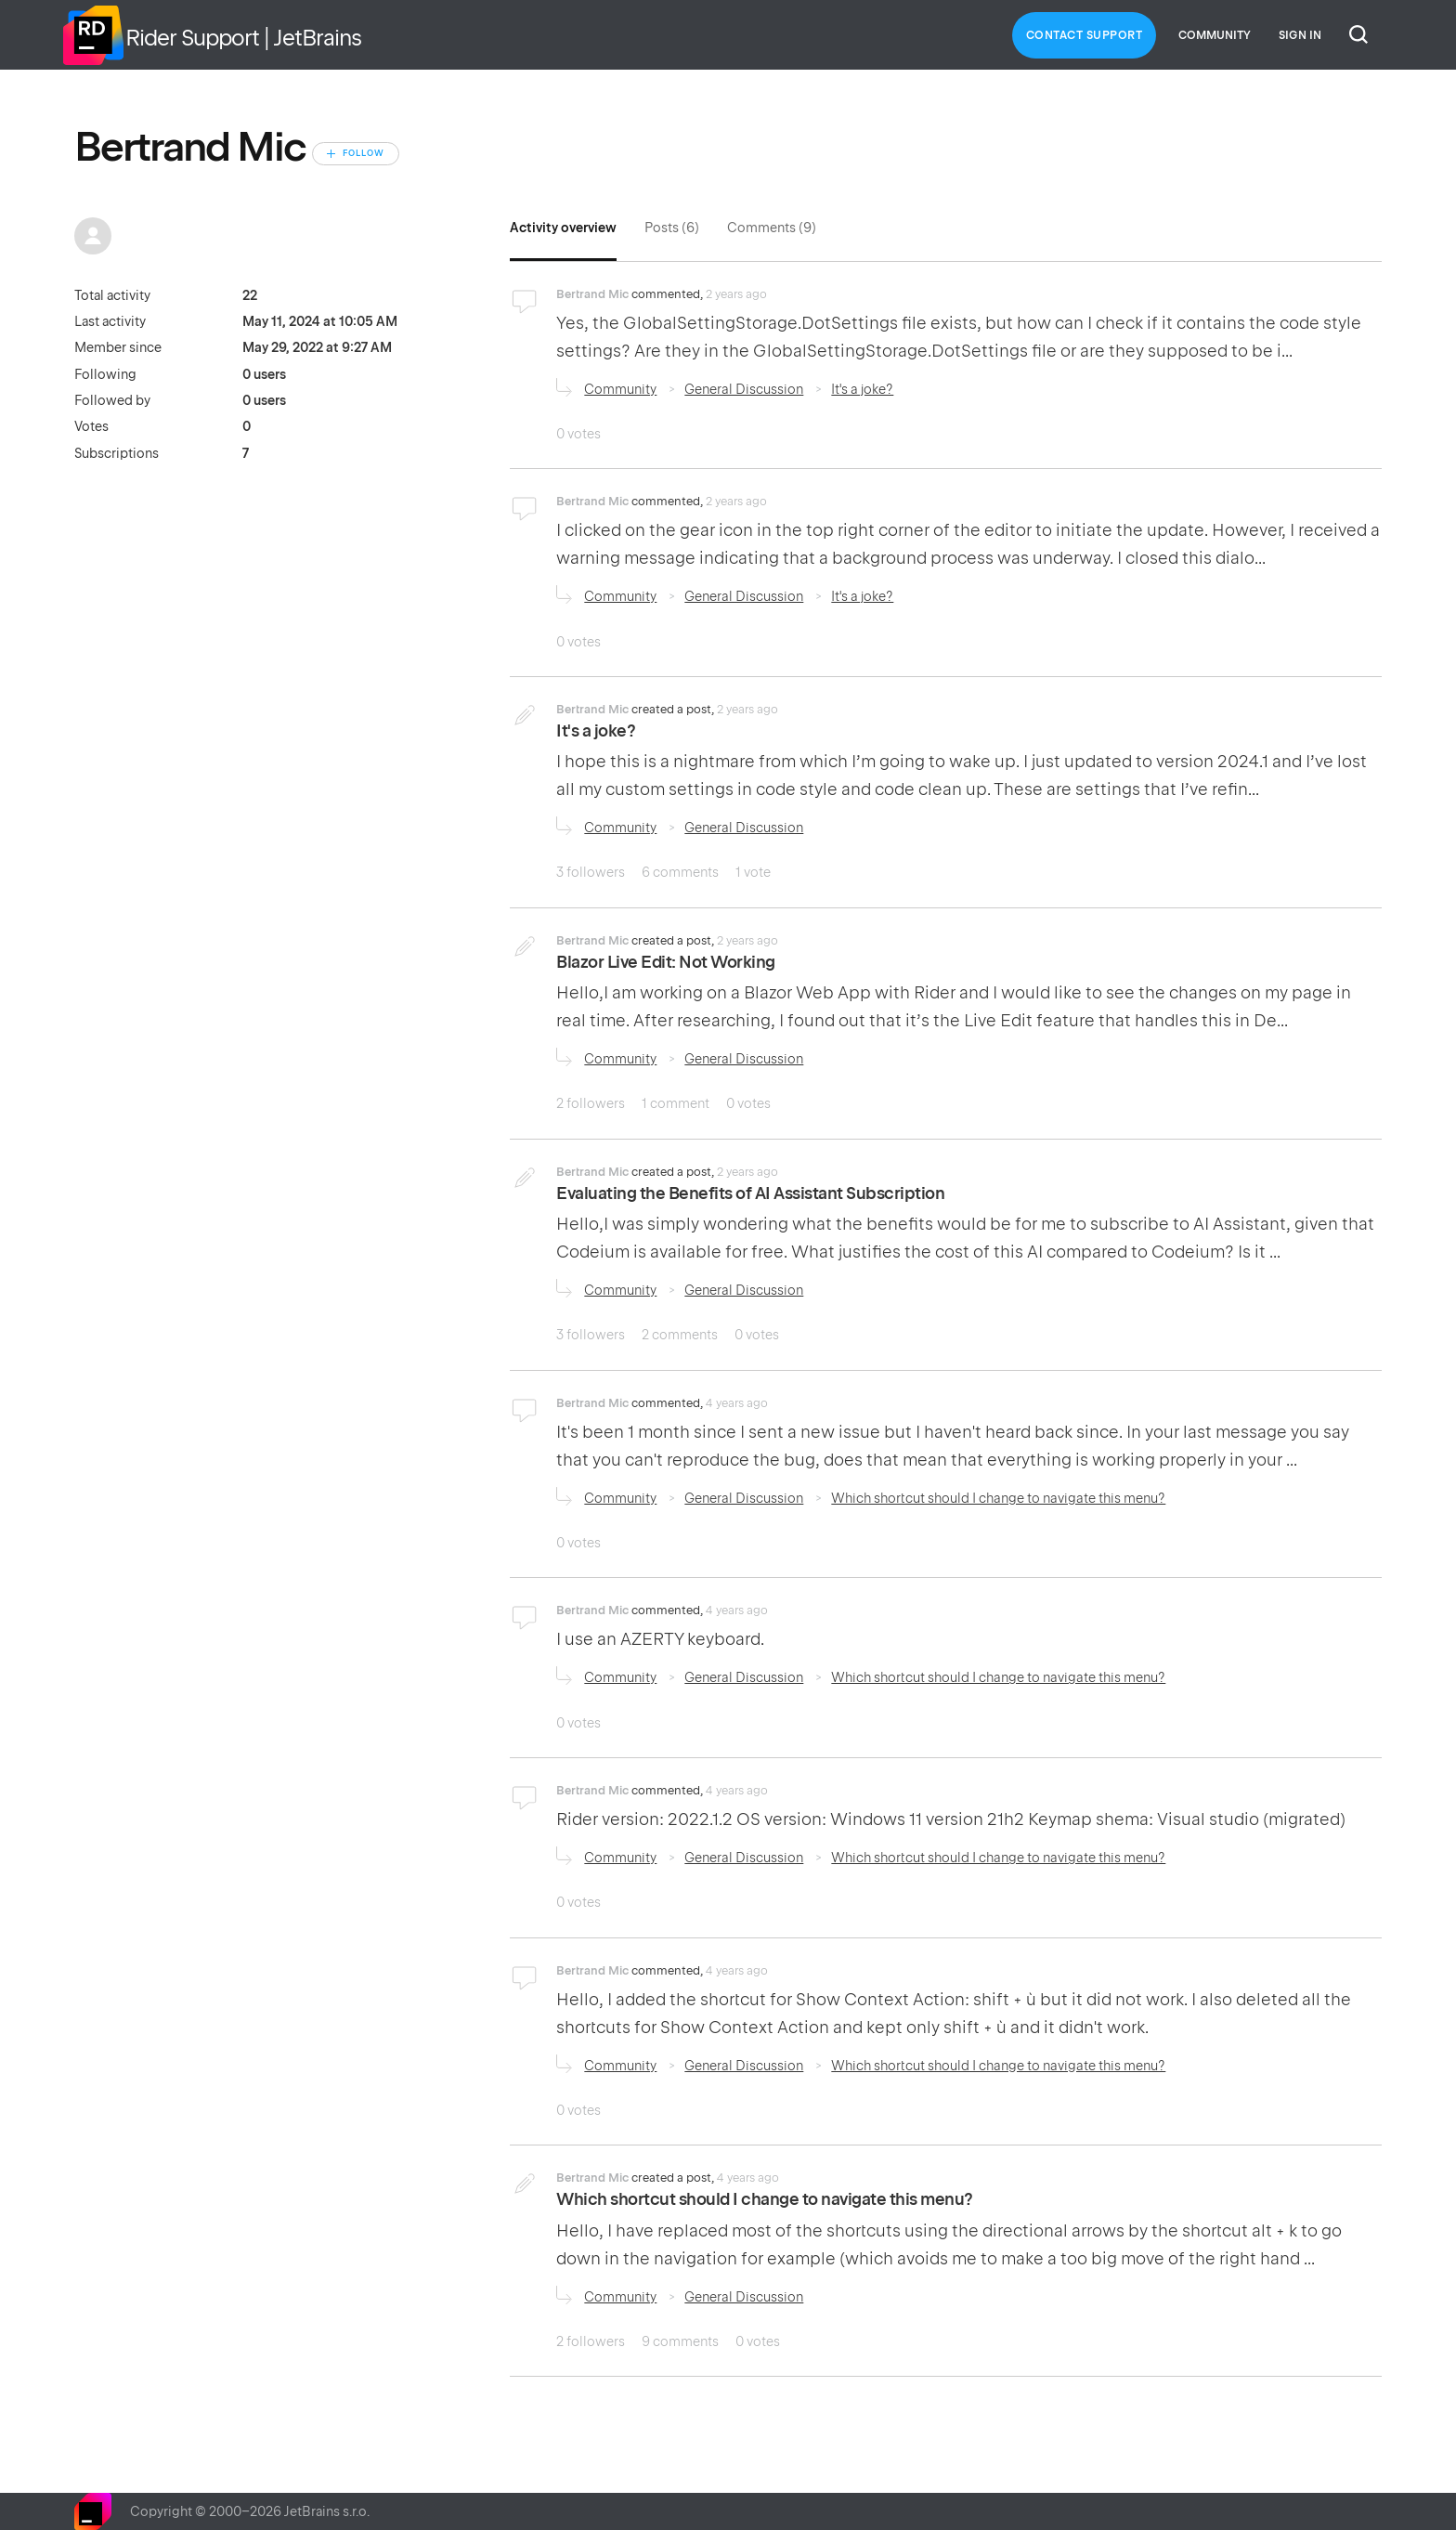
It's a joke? (862, 389)
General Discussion (743, 389)
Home (92, 35)
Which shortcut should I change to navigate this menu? (998, 1498)
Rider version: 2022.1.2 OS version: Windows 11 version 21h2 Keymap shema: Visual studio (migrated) (951, 1819)
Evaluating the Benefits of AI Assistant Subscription (750, 1193)
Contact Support (1084, 35)
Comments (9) (771, 227)
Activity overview (563, 227)
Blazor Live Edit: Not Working (665, 962)
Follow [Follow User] (363, 153)
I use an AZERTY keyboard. (660, 1639)
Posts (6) (671, 227)
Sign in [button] (1300, 35)
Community (1214, 35)
